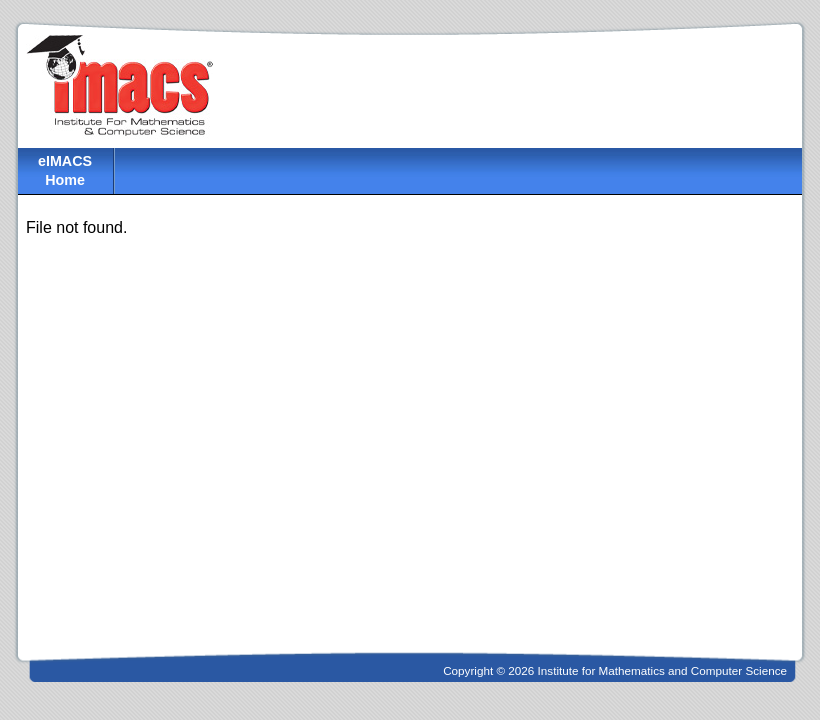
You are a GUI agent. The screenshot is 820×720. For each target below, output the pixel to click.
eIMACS (65, 171)
